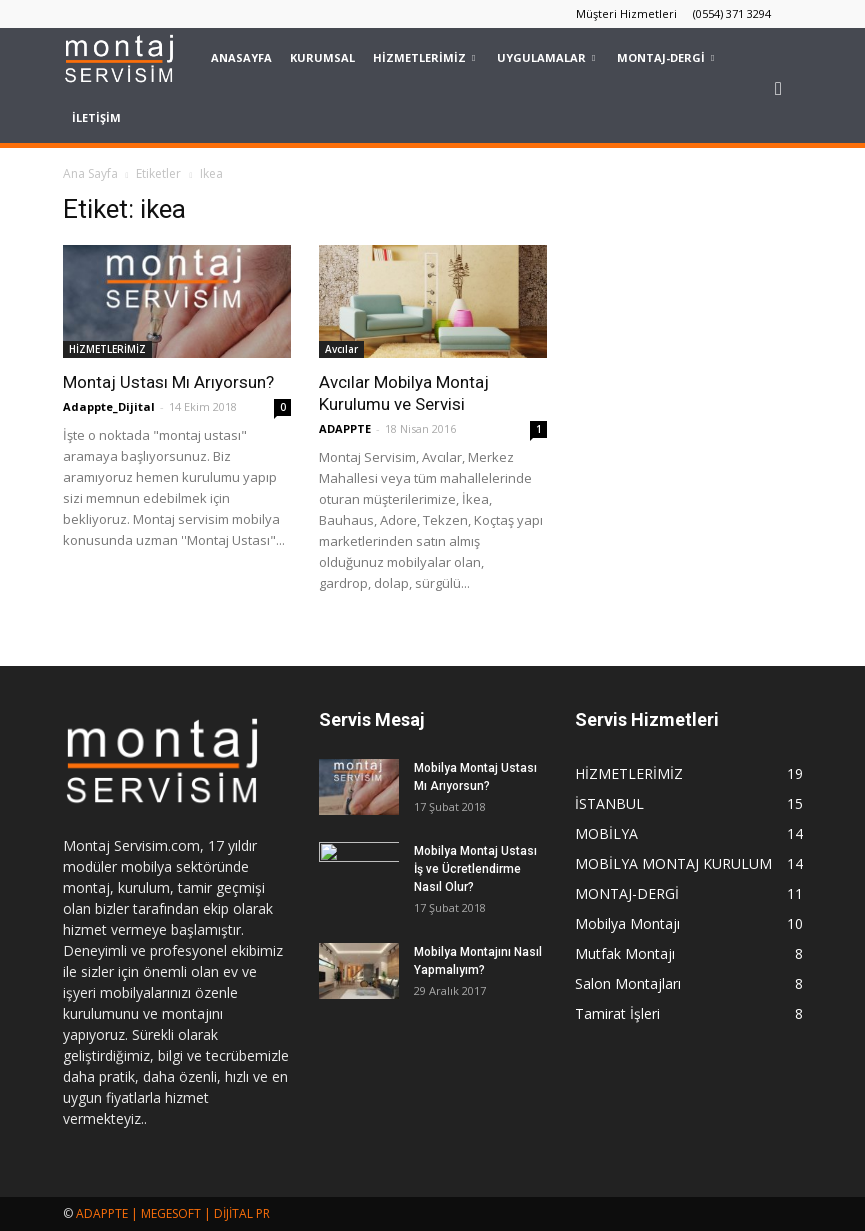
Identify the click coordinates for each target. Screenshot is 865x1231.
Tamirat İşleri (617, 1013)
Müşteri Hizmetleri (626, 13)
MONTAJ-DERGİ (665, 57)
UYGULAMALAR (546, 57)
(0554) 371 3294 (732, 13)
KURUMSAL (322, 57)
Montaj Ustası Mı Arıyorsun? (168, 382)
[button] (779, 88)
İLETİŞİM (96, 117)
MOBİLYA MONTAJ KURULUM (673, 863)
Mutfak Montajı (625, 953)
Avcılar (341, 349)
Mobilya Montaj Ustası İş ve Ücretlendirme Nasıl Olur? (475, 869)
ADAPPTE (345, 428)
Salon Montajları (628, 983)
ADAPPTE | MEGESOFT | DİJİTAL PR (173, 1213)
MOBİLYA (606, 833)
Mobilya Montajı (627, 923)
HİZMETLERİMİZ (424, 57)
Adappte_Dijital (109, 406)
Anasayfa (241, 57)
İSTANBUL (609, 803)
